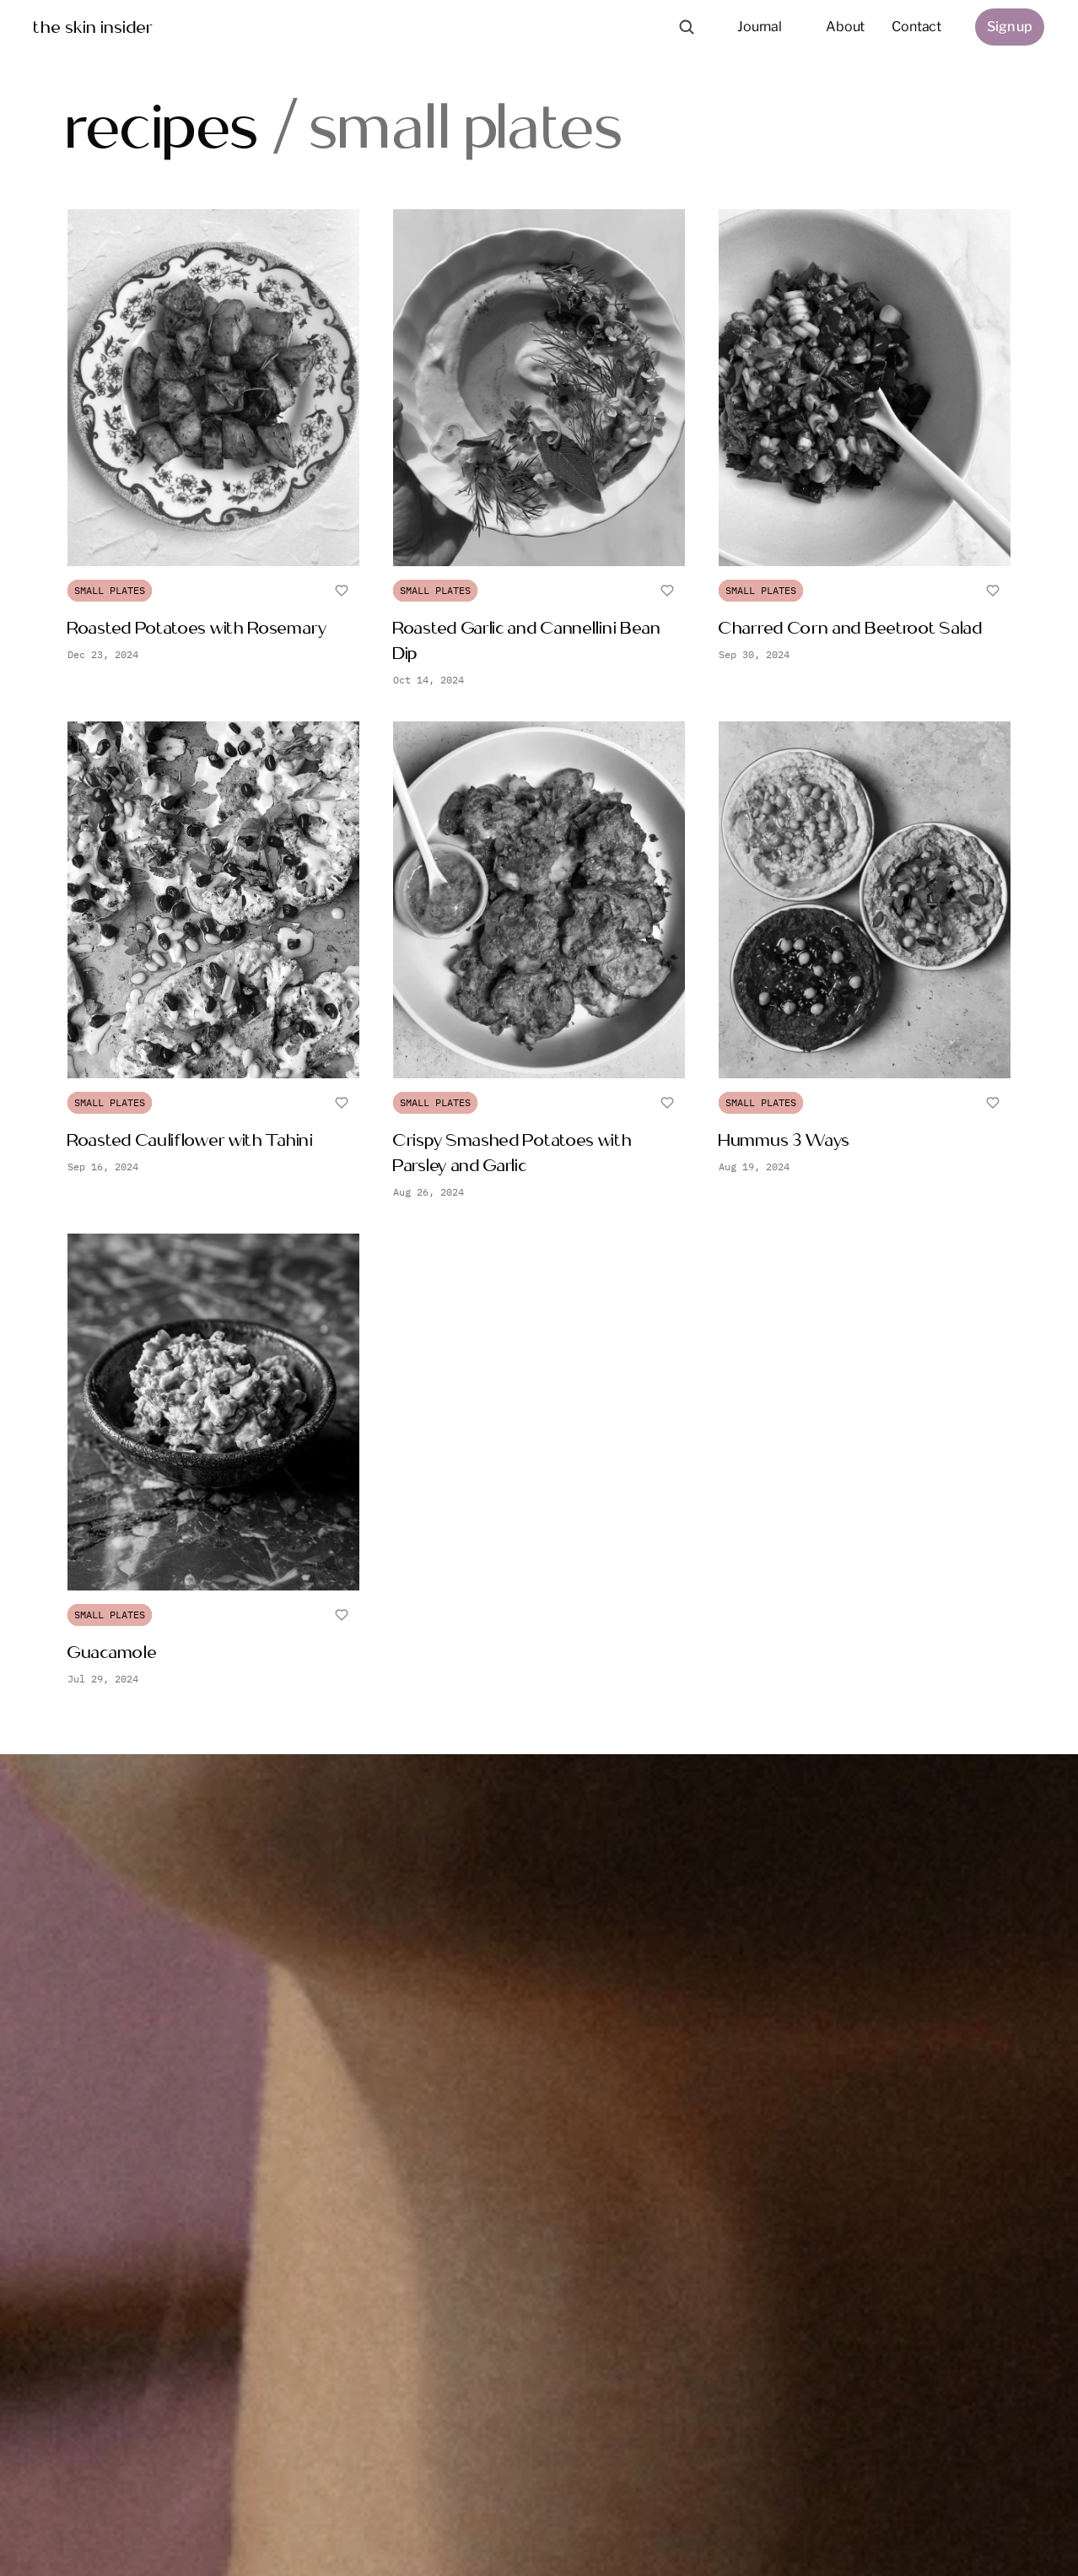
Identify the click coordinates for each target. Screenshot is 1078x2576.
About (845, 27)
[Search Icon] (686, 27)
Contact (916, 27)
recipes (164, 125)
